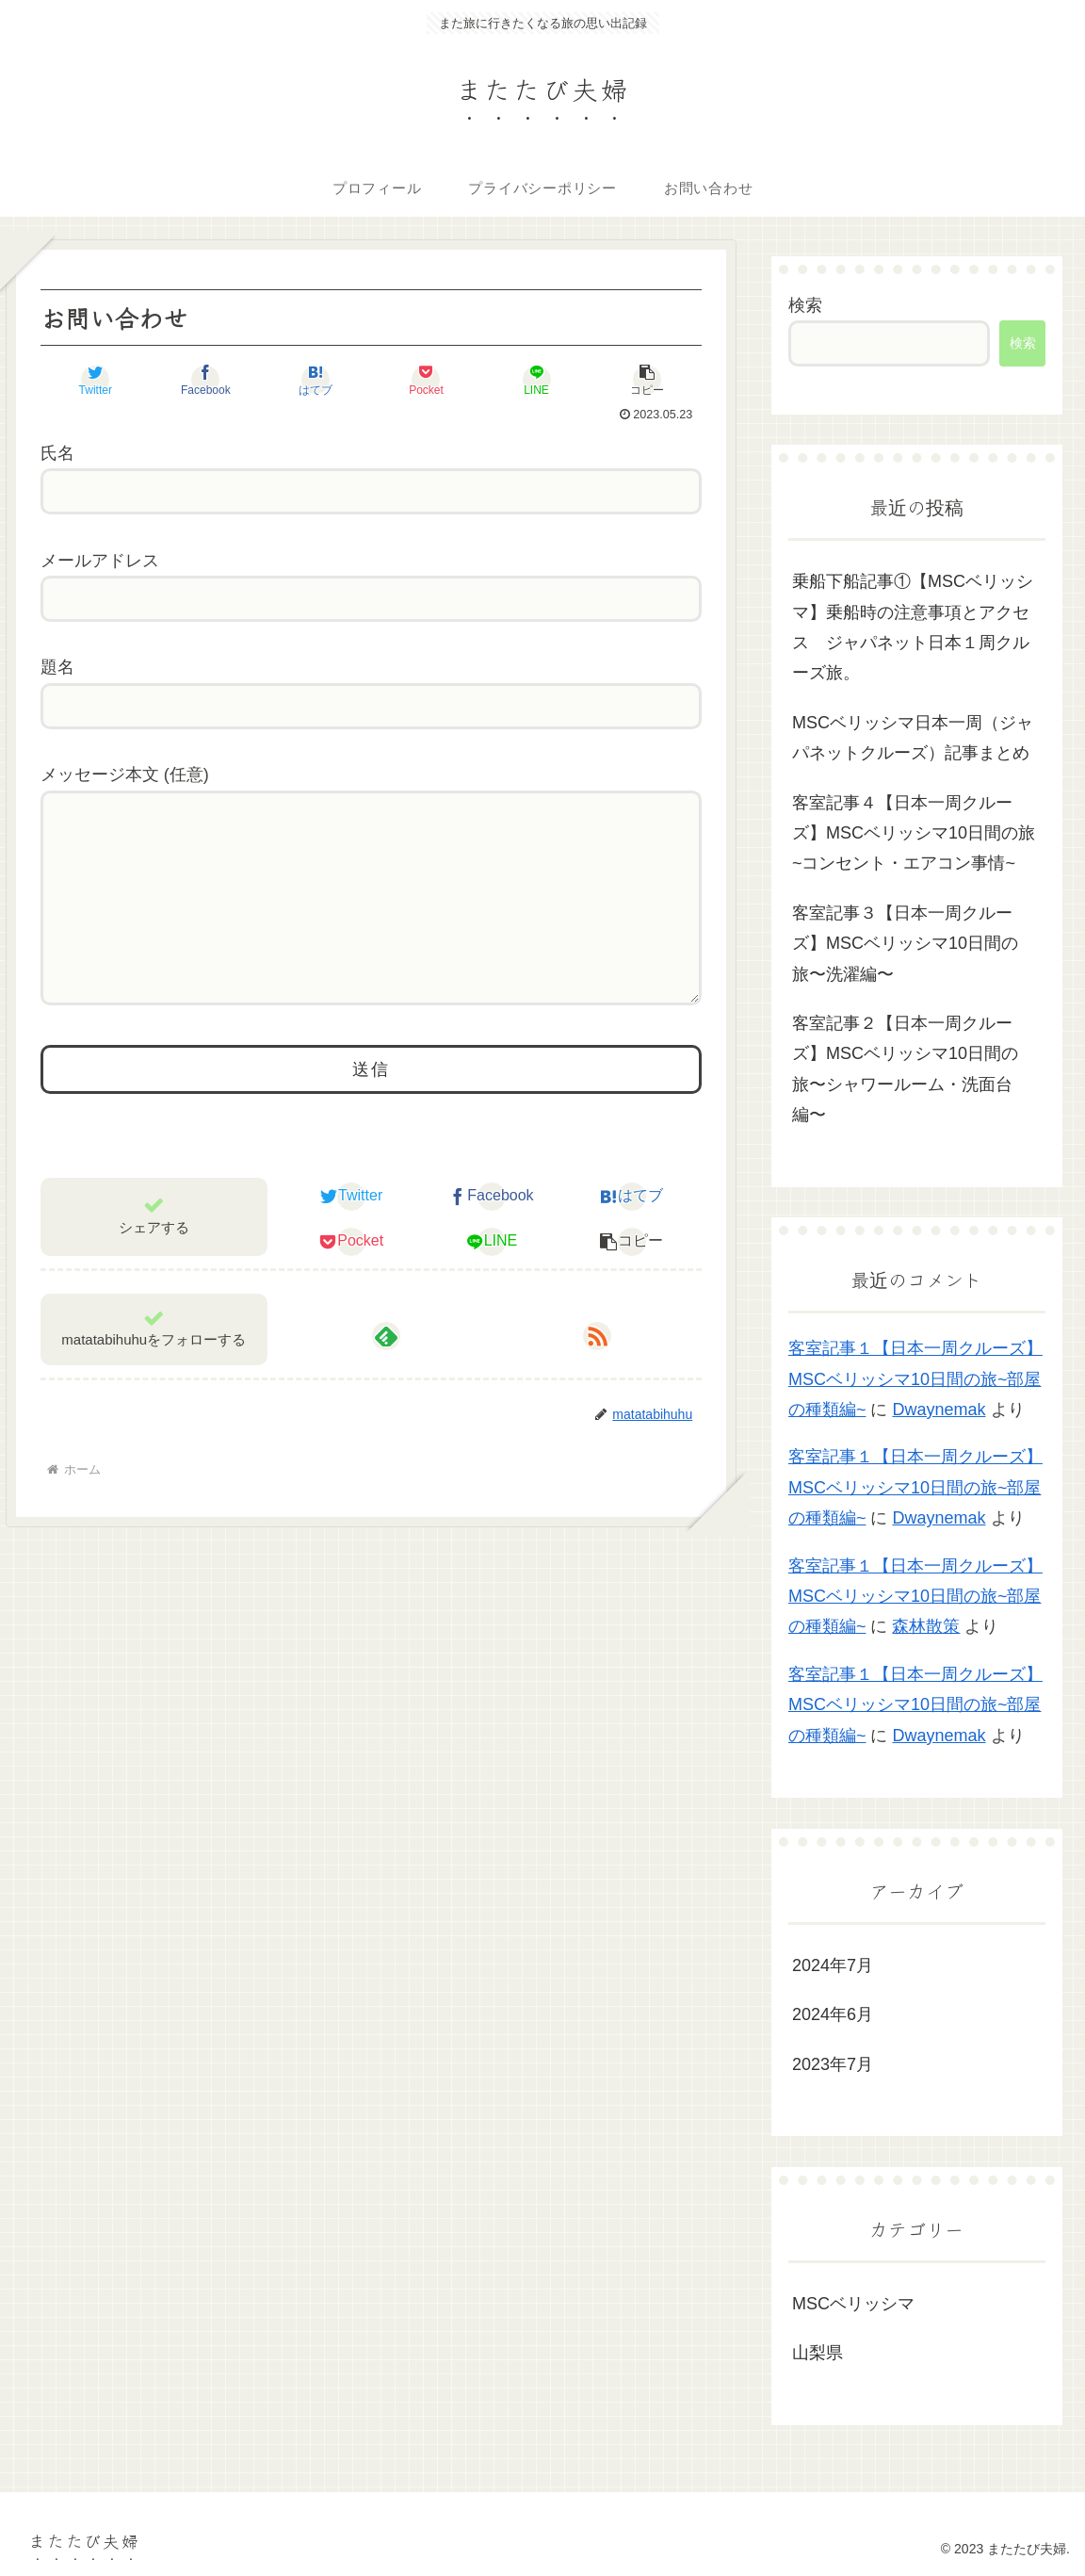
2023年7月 (832, 2064)
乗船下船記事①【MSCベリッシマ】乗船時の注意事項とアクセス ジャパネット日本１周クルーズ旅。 (912, 627)
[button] (646, 380)
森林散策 (926, 1626)
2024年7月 (832, 1965)
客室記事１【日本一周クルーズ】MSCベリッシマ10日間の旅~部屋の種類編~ (915, 1379)
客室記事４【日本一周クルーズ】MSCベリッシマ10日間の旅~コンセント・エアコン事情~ (913, 833)
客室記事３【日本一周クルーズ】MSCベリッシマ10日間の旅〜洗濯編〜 (905, 944)
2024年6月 (832, 2014)
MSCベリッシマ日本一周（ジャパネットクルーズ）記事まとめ (912, 737)
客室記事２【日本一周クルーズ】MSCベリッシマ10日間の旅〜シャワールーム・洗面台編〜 (905, 1069)
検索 (805, 305)
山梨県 (817, 2352)
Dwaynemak (938, 1409)
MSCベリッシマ (853, 2303)
